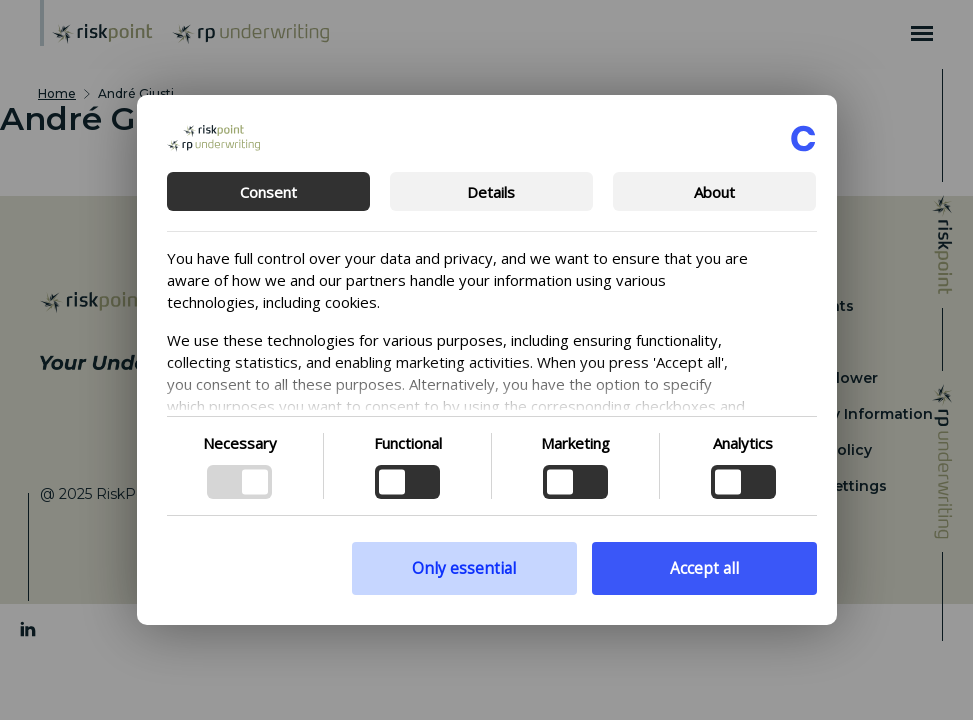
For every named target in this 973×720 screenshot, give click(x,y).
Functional (408, 443)
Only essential (464, 568)
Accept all (704, 568)
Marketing (575, 443)
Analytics (743, 443)
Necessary (240, 443)
